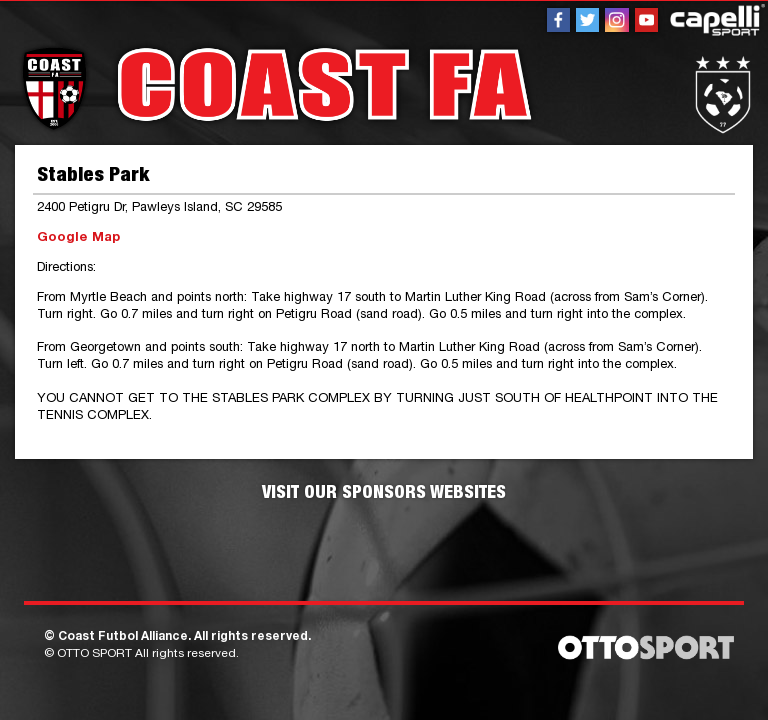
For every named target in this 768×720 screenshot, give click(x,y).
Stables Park (93, 177)
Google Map (78, 238)
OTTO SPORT (94, 654)
